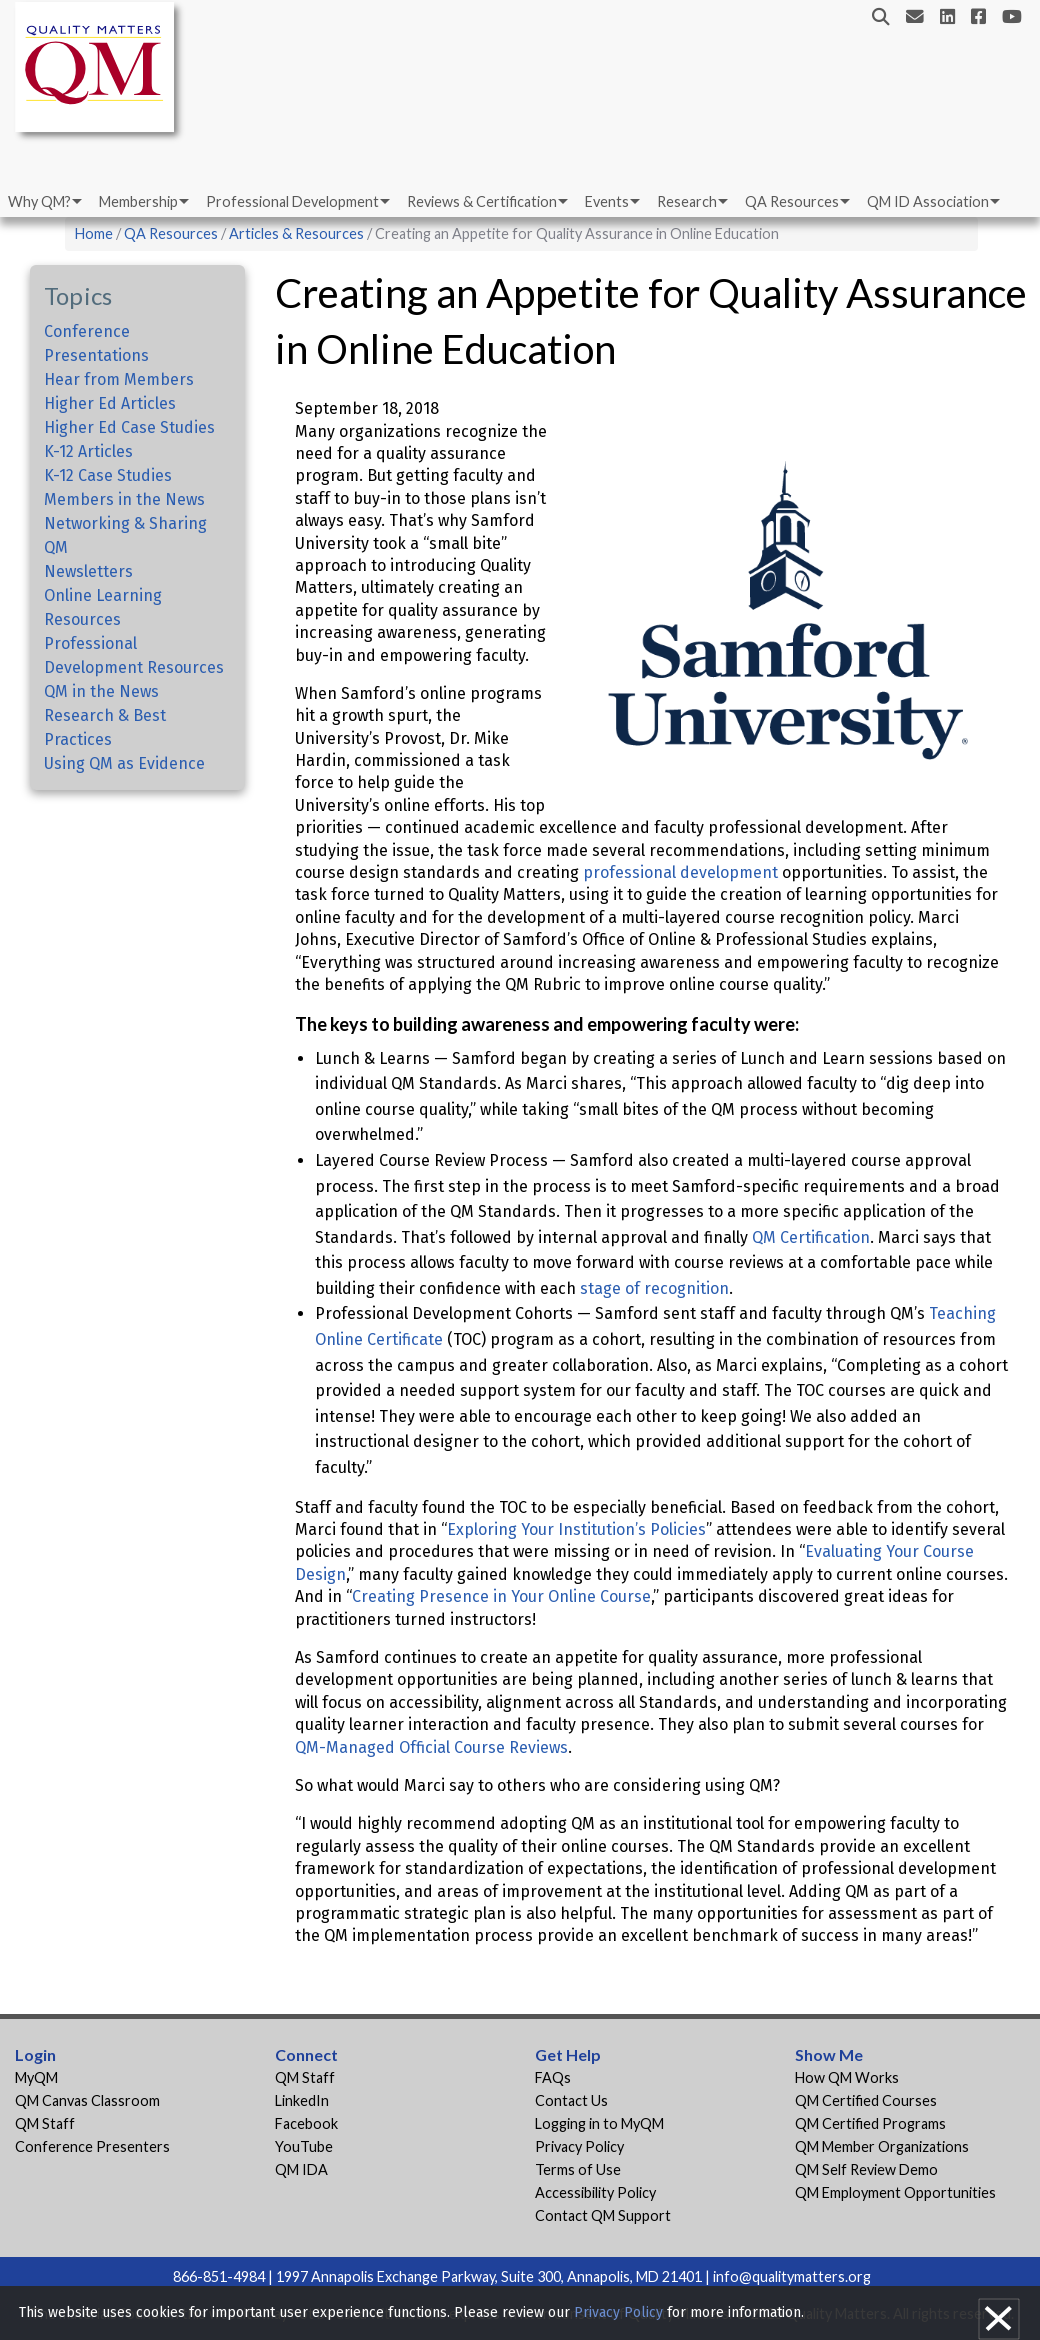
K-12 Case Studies (108, 475)
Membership (138, 201)
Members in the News (124, 499)
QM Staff (45, 2123)
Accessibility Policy (595, 2192)
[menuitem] (43, 202)
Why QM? (39, 201)
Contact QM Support (603, 2215)
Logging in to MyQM (599, 2123)
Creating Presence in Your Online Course (501, 1596)
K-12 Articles (88, 451)
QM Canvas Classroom (87, 2100)
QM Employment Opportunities (895, 2192)
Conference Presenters (92, 2146)
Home (94, 233)
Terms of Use (578, 2169)
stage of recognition (654, 1288)
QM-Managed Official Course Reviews (431, 1747)
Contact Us (571, 2100)
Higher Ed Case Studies (129, 427)
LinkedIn (302, 2100)
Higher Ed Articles (110, 403)
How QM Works (847, 2077)
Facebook (306, 2123)
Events (607, 201)
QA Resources (792, 201)
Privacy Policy (579, 2146)
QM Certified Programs (870, 2123)
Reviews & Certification (482, 201)
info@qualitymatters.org (792, 2276)
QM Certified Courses (866, 2100)
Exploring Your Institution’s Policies (576, 1529)
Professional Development (292, 201)
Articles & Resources (298, 233)
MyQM (36, 2077)
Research (687, 201)
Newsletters (88, 571)
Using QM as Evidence (124, 763)
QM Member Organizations (882, 2146)
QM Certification (811, 1237)
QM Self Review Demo (866, 2169)
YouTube (304, 2146)
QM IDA (301, 2169)
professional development (680, 872)
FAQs (553, 2077)
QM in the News (101, 691)
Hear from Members (119, 379)
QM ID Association (928, 201)
